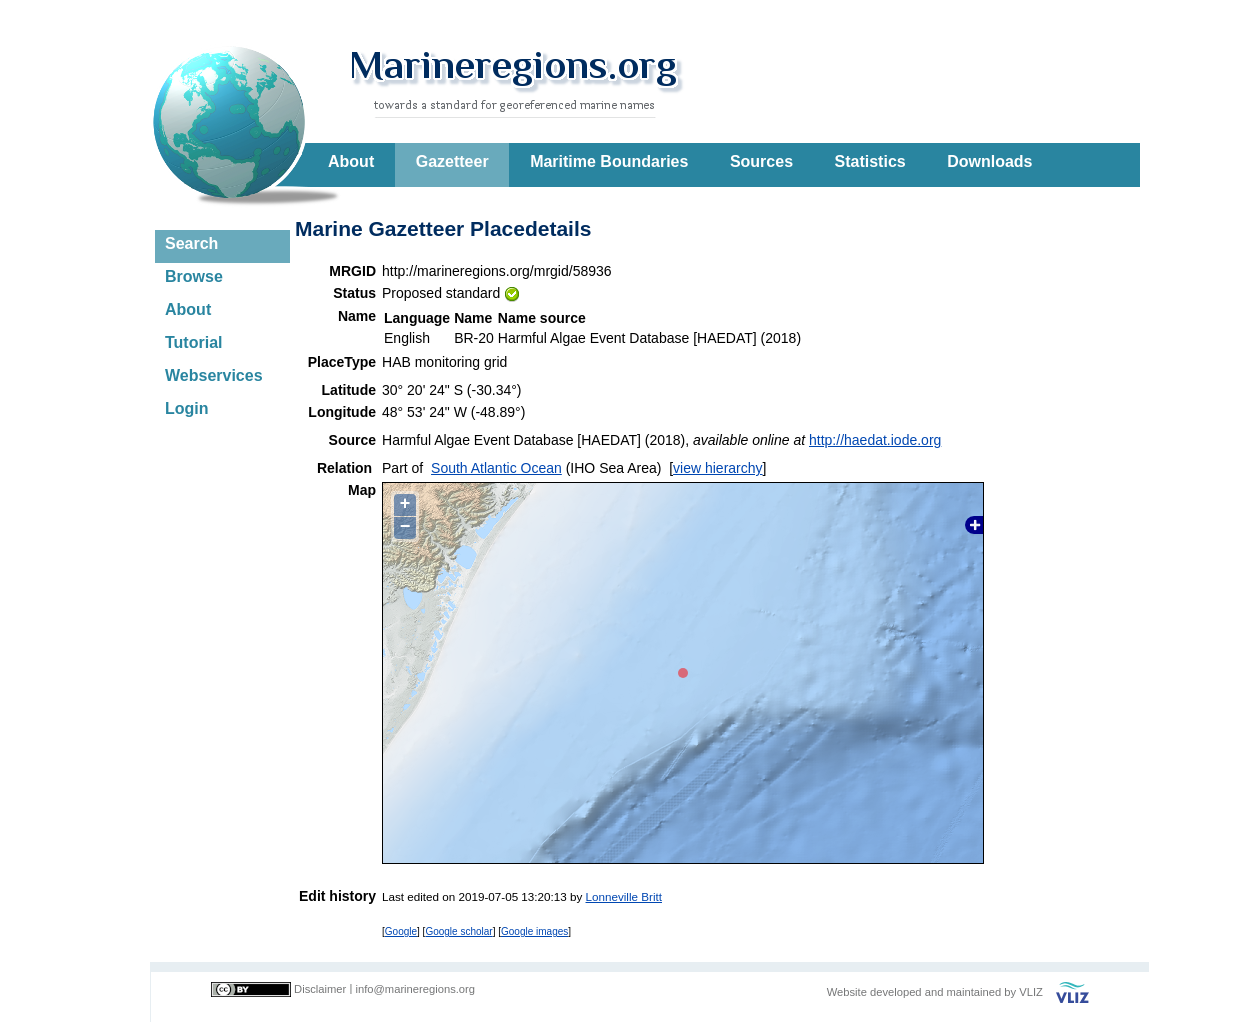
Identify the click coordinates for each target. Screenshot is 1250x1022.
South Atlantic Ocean (496, 468)
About (351, 161)
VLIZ (1031, 992)
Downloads (989, 161)
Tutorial (193, 342)
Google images (534, 931)
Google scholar (458, 931)
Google (401, 931)
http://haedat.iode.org (875, 440)
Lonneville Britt (624, 896)
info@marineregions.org (415, 989)
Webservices (214, 375)
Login (187, 408)
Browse (194, 276)
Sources (761, 161)
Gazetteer (452, 161)
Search (191, 243)
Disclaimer (320, 989)
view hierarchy (717, 468)
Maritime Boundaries (609, 161)
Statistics (870, 161)
